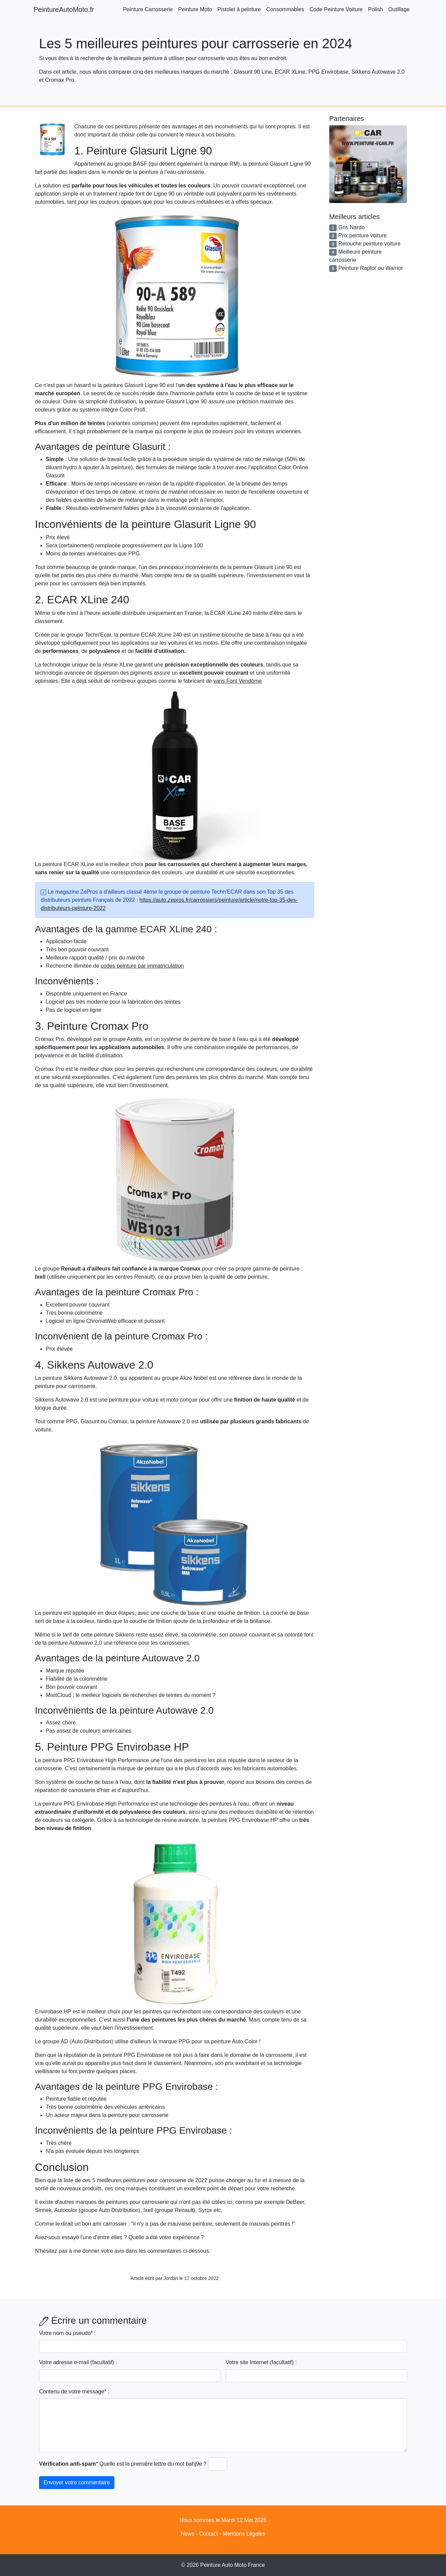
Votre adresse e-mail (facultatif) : (78, 2362)
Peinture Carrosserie (148, 9)
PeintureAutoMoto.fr (64, 9)
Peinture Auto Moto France (232, 2565)
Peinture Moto (195, 9)
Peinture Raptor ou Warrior (370, 268)
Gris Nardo (351, 227)
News (187, 2534)
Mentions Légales (244, 2534)
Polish (375, 9)
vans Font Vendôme (237, 681)
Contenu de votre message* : (74, 2391)
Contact (208, 2534)
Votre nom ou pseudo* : (67, 2333)
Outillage (399, 9)
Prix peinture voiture (362, 235)
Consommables (285, 9)
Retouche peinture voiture (369, 243)
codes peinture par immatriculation (142, 966)
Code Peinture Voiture (336, 9)
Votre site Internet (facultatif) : (261, 2362)
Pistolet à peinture (239, 9)
